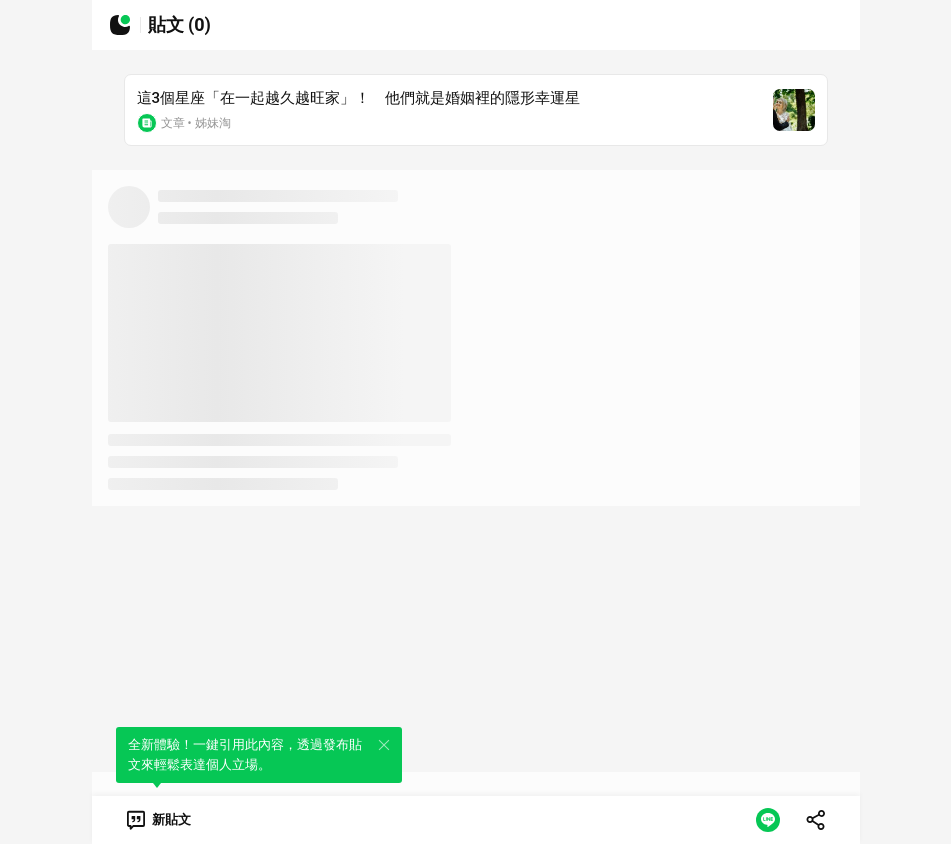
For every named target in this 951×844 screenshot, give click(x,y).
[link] (157, 820)
